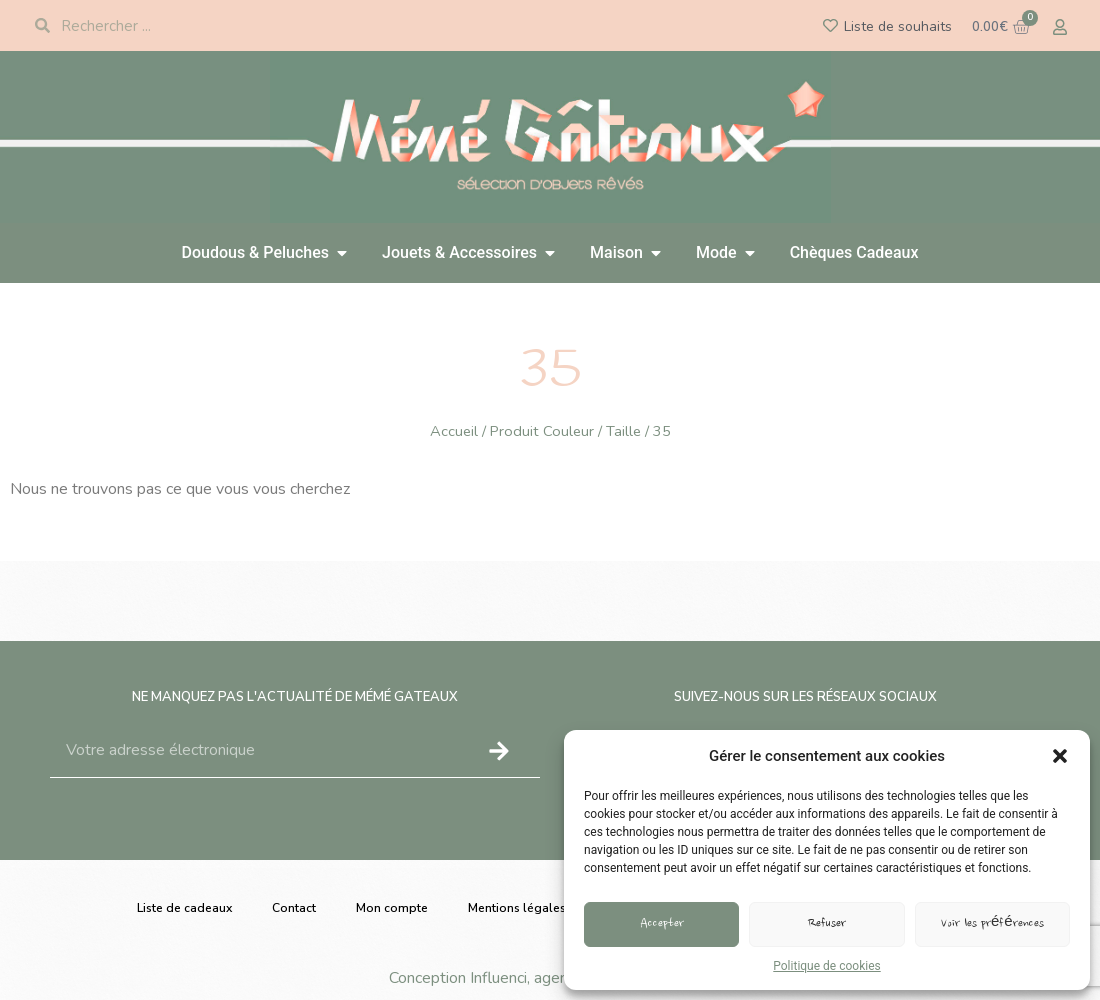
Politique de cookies (826, 966)
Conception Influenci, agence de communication (550, 978)
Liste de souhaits (898, 26)
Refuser (827, 924)
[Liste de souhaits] (830, 25)
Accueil (454, 431)
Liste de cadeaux (184, 908)
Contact (294, 908)
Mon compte (392, 908)
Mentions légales (517, 908)
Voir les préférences (992, 924)
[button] (1060, 756)
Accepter (662, 924)
